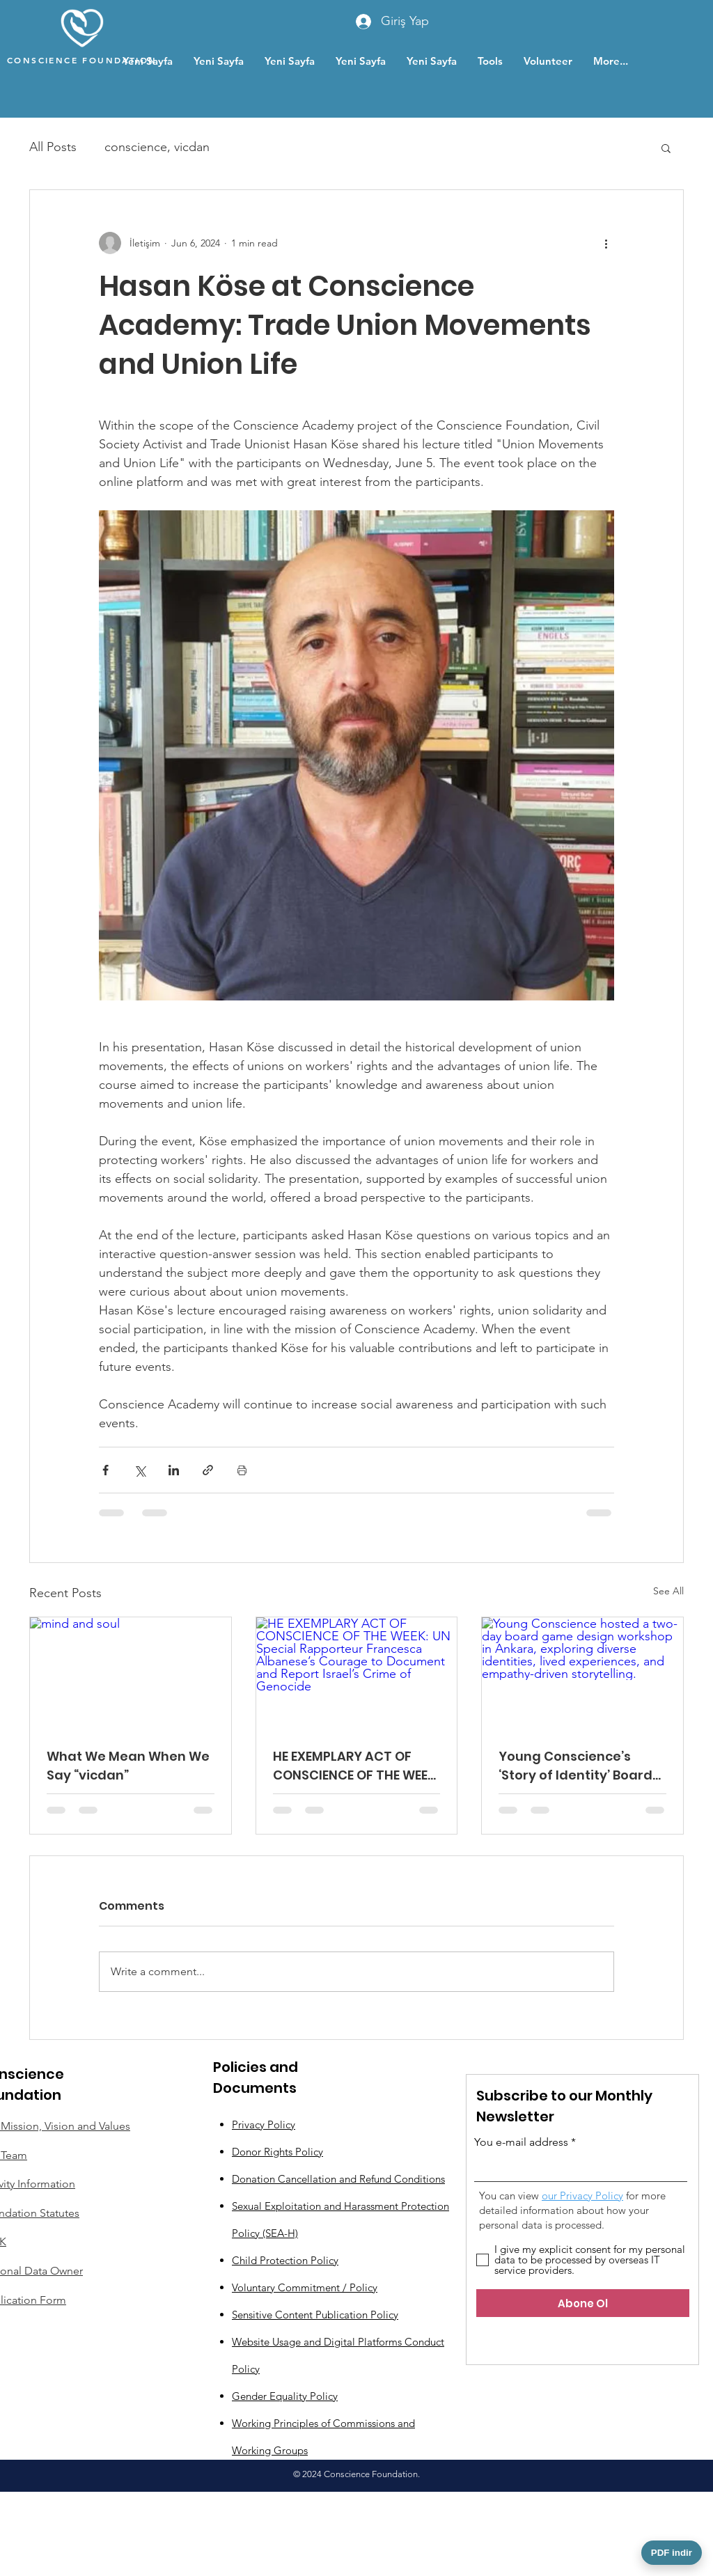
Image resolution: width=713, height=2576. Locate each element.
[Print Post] (242, 1470)
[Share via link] (207, 1470)
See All (668, 1591)
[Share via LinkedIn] (173, 1470)
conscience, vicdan (157, 147)
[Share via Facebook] (105, 1470)
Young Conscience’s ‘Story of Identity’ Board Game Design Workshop (577, 1766)
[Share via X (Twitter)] (139, 1470)
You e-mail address (521, 2142)
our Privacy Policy (582, 2195)
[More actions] (605, 243)
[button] (666, 147)
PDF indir (671, 2552)
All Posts (53, 147)
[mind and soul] (130, 1673)
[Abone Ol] (582, 2303)
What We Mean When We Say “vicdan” (128, 1766)
